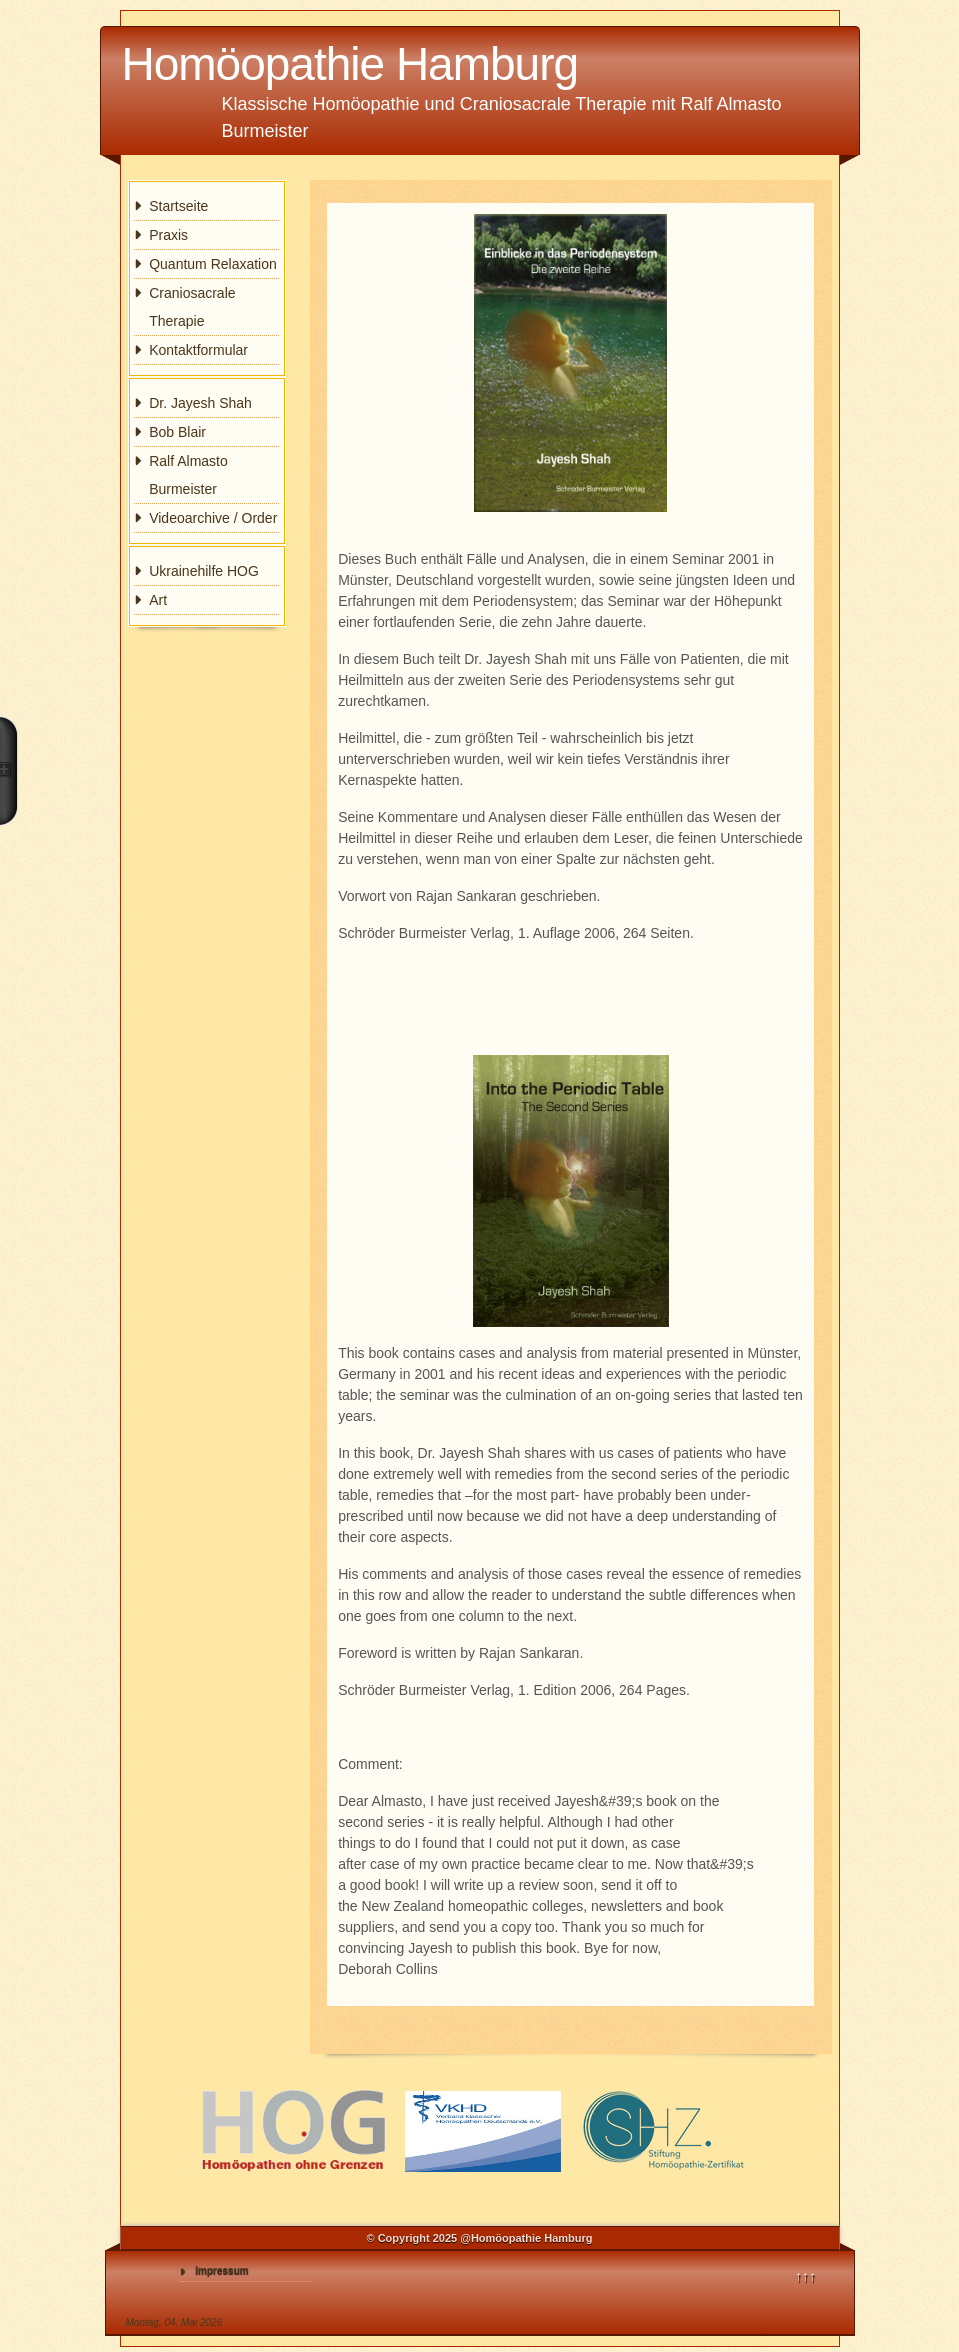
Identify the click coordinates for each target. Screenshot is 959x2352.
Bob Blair (177, 432)
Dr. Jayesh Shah (200, 403)
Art (158, 600)
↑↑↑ (805, 2276)
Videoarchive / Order (213, 518)
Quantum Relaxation (213, 264)
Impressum (221, 2270)
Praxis (168, 235)
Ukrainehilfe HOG (204, 571)
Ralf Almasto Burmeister (188, 475)
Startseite (178, 206)
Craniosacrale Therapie (192, 307)
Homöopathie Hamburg (350, 64)
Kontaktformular (198, 350)
